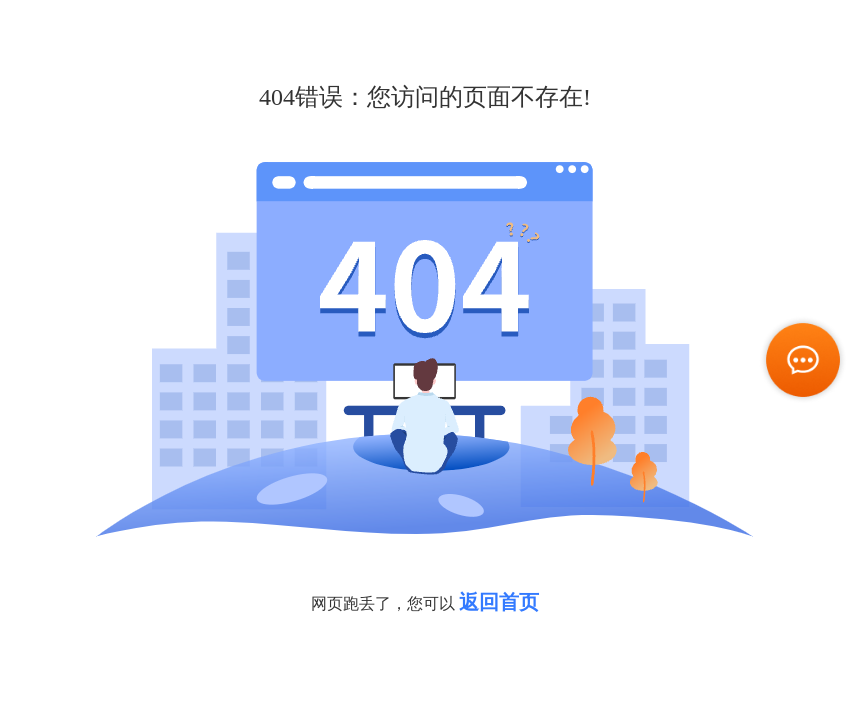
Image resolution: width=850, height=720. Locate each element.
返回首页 (499, 602)
